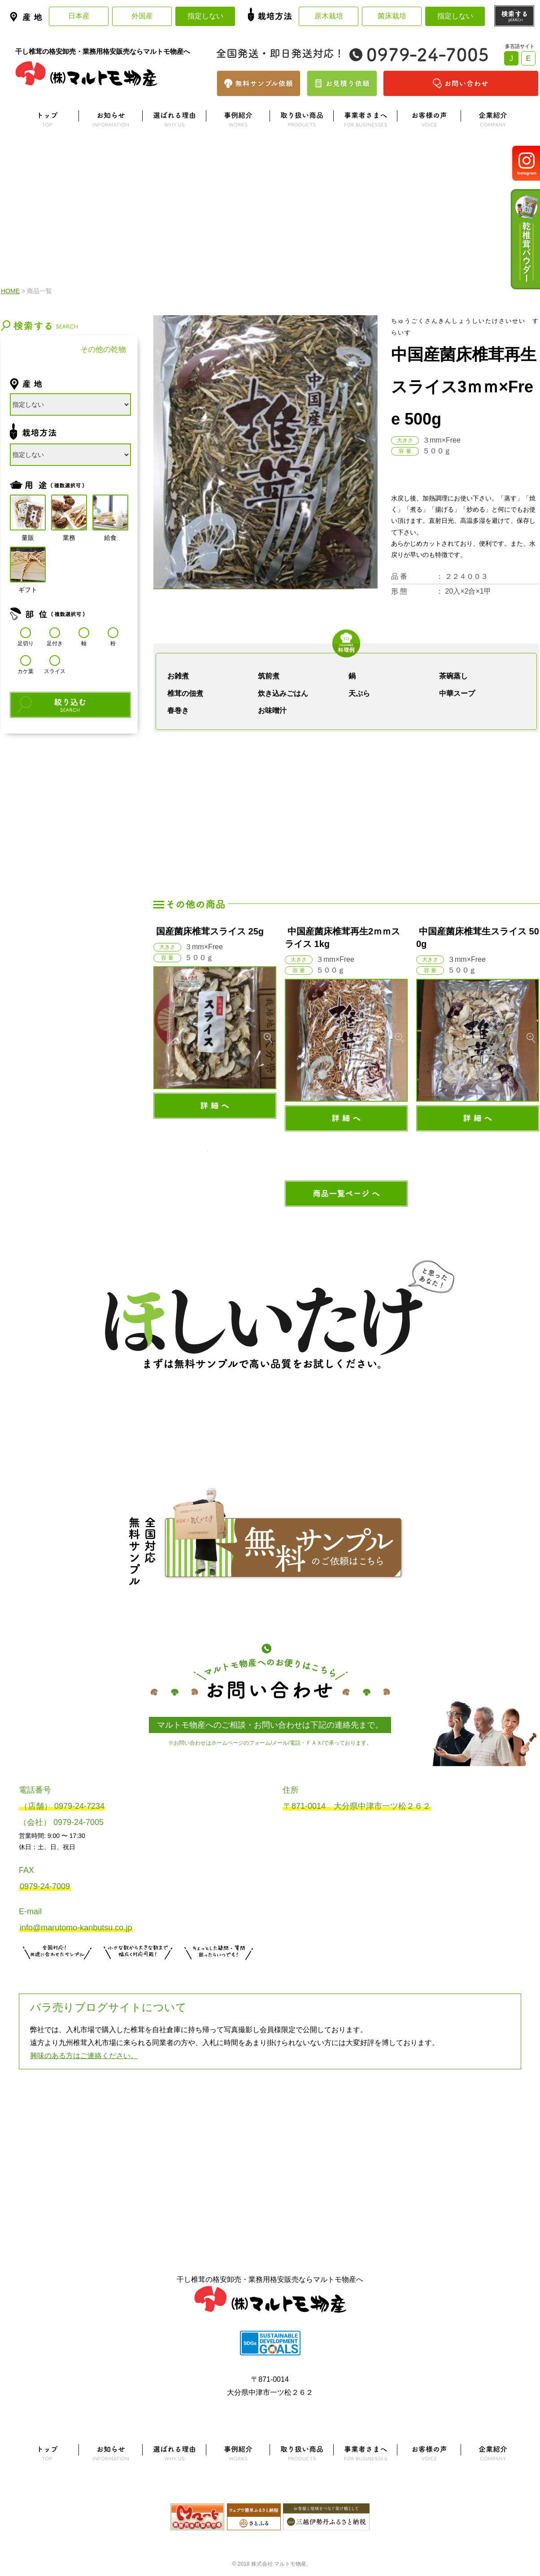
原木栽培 (328, 16)
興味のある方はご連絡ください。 (84, 2055)
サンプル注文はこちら (57, 1971)
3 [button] (207, 1151)
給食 (110, 512)
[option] (215, 1022)
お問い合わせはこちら (219, 1971)
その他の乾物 (103, 349)
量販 (28, 512)
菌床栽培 (392, 16)
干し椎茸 (35, 349)
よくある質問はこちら (270, 2114)
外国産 (142, 16)
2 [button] (183, 1151)
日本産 (79, 16)
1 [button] (160, 1151)
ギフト (28, 564)
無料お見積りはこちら (138, 1971)
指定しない (205, 16)
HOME (10, 291)
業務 (69, 512)
